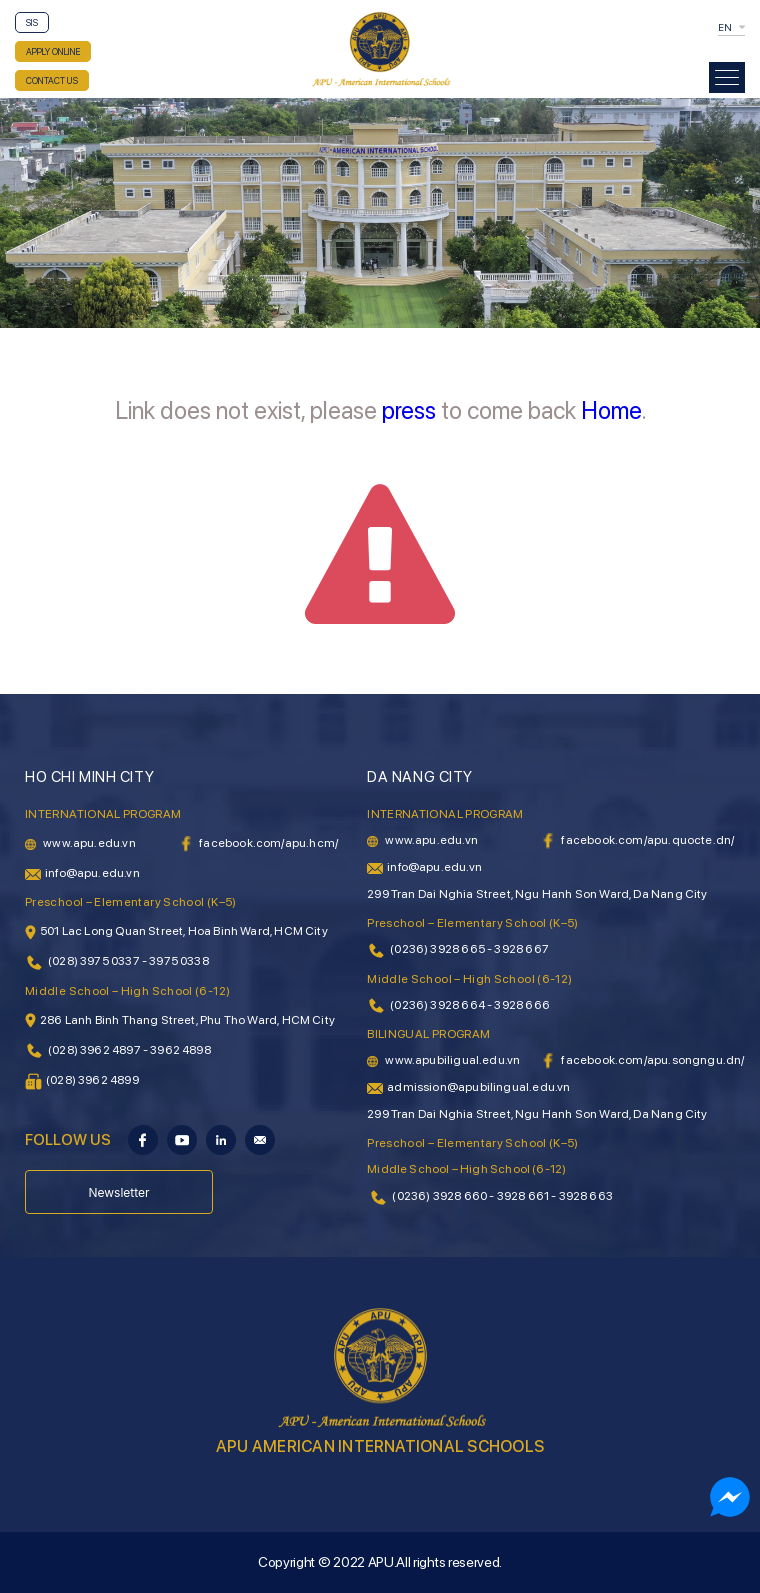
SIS (32, 22)
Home (611, 410)
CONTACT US (52, 80)
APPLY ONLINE (53, 51)
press (409, 410)
